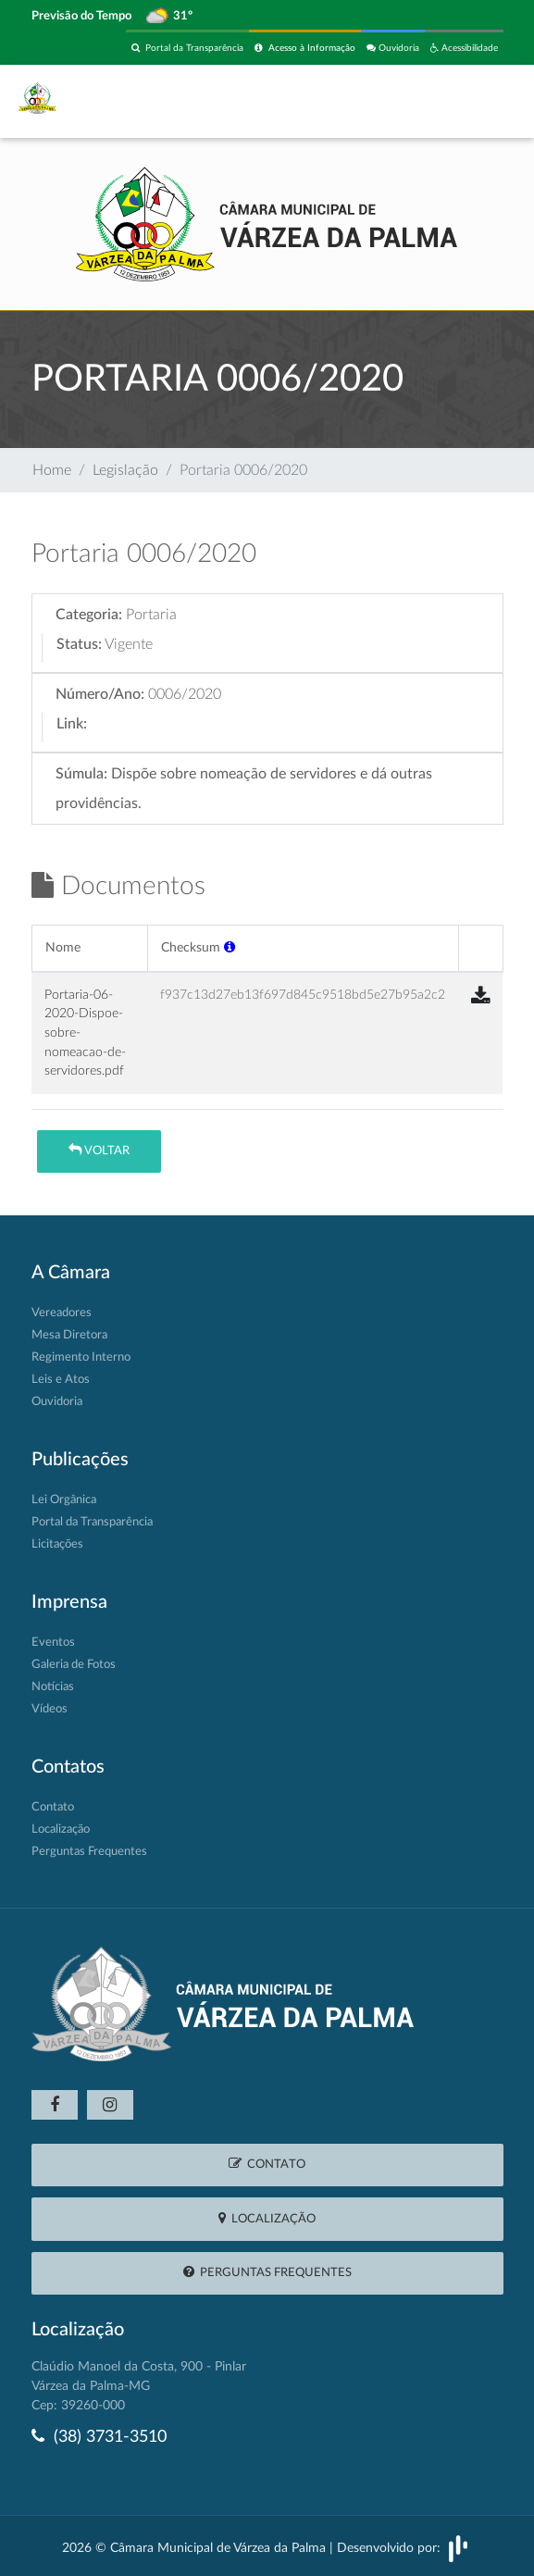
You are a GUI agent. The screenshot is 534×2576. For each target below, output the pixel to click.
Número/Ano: (100, 694)
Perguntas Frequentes (89, 1852)
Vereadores (61, 1313)
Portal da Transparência (187, 48)
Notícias (52, 1687)
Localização (60, 1829)
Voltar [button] (99, 1150)
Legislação (125, 470)
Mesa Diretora (69, 1335)
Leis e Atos (60, 1380)
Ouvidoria (392, 48)
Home (51, 470)
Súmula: (81, 773)
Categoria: (89, 614)
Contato (52, 1807)
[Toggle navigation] (478, 100)
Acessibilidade (464, 48)
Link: (71, 723)
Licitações (57, 1544)
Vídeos (49, 1709)
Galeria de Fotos (73, 1665)
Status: (79, 644)
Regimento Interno (80, 1357)
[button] (229, 947)
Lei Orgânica (63, 1500)
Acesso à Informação (305, 48)
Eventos (53, 1642)
